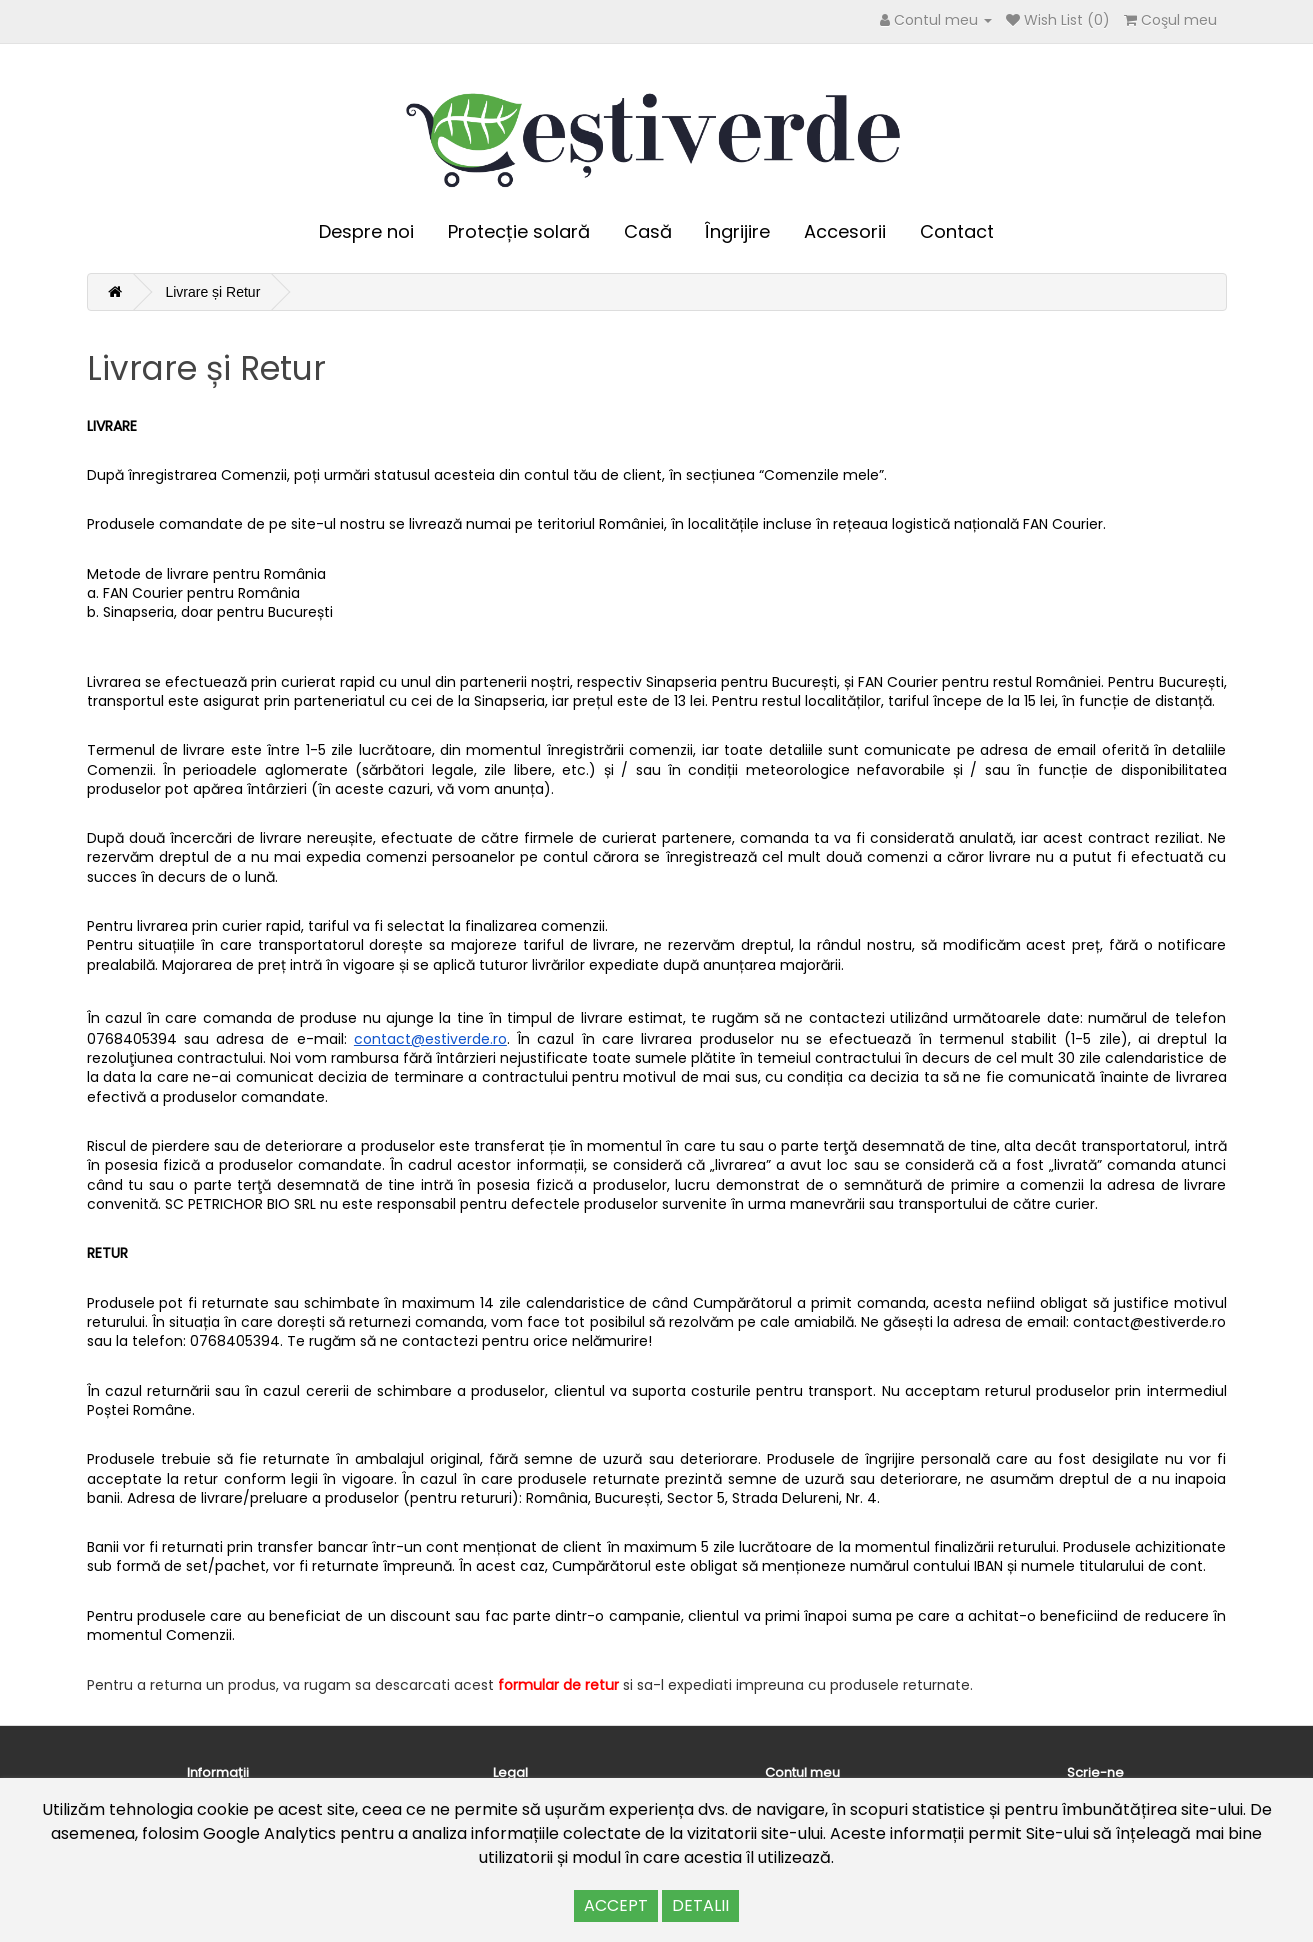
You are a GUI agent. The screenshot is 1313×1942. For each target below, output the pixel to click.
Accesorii (845, 231)
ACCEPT (616, 1905)
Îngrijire (737, 231)
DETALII (700, 1905)
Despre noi (366, 231)
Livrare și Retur (212, 292)
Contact (957, 231)
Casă (648, 231)
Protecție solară (519, 231)
